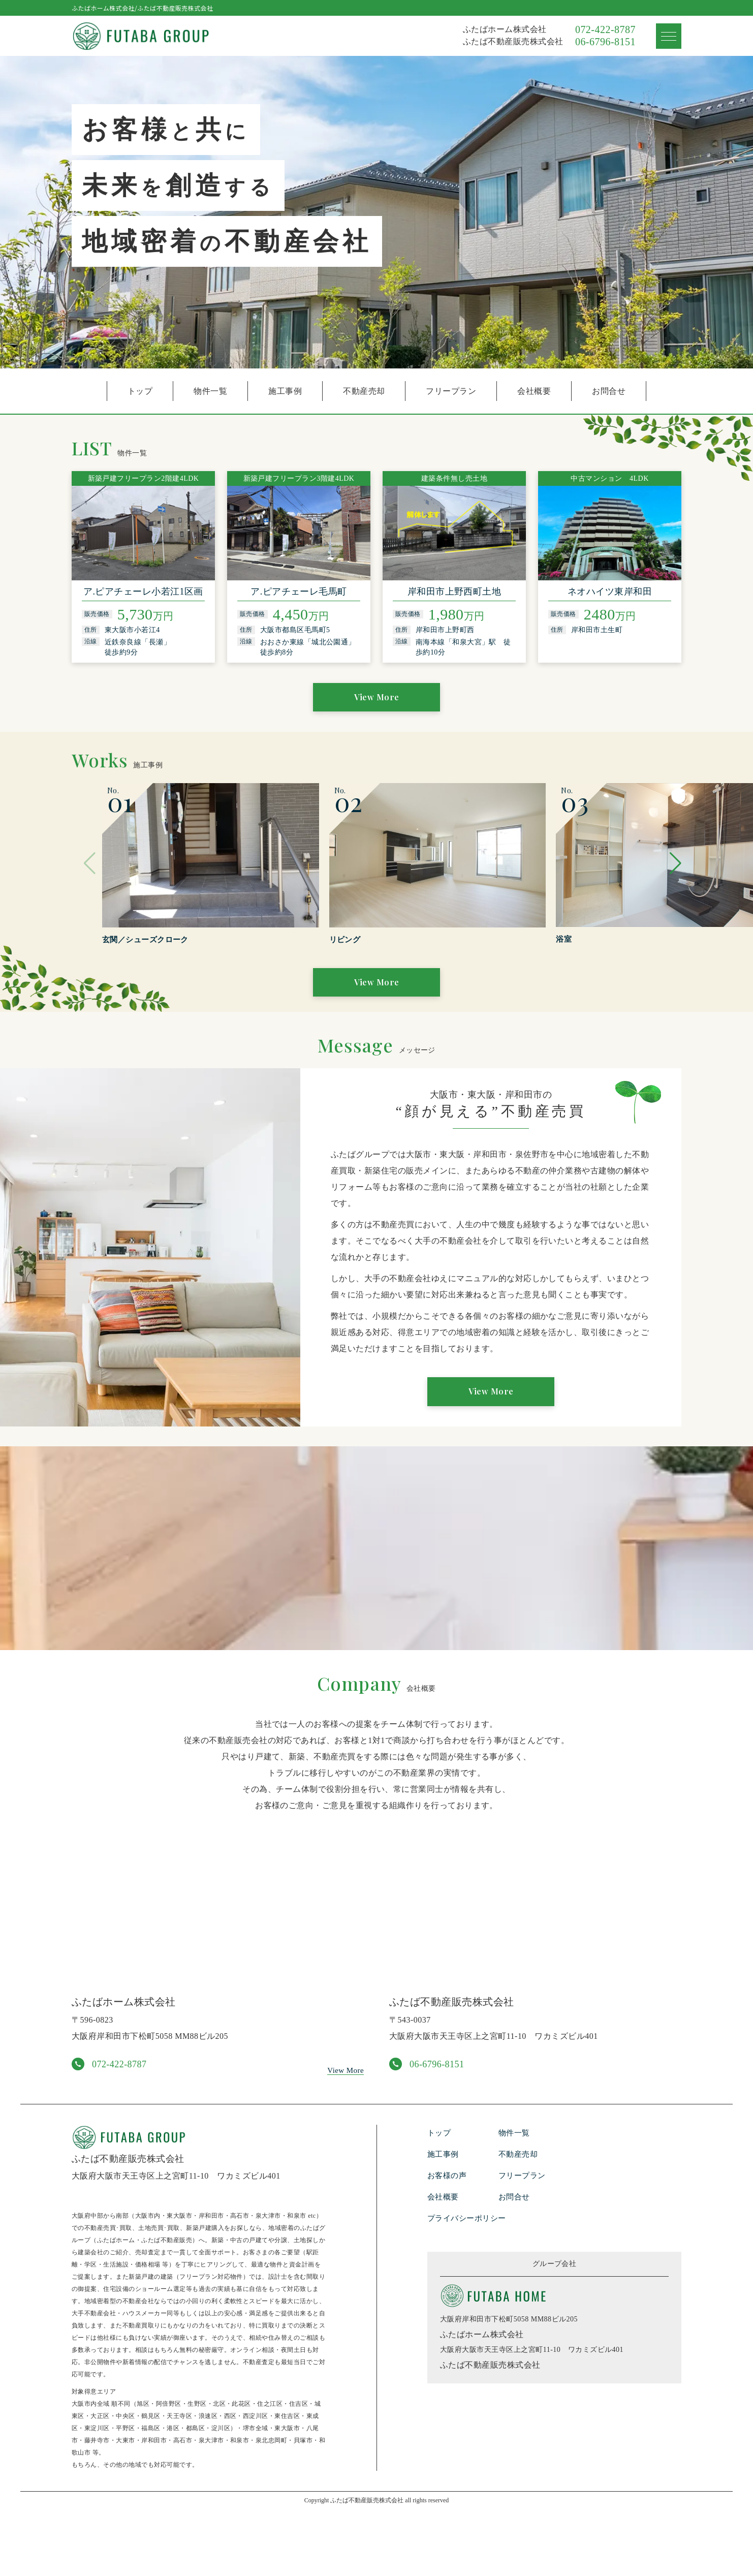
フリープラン (451, 391)
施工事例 (285, 391)
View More (376, 701)
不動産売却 (364, 391)
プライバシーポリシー (469, 2285)
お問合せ (608, 391)
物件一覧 (210, 391)
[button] (669, 878)
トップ (140, 391)
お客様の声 (448, 2242)
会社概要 (534, 391)
